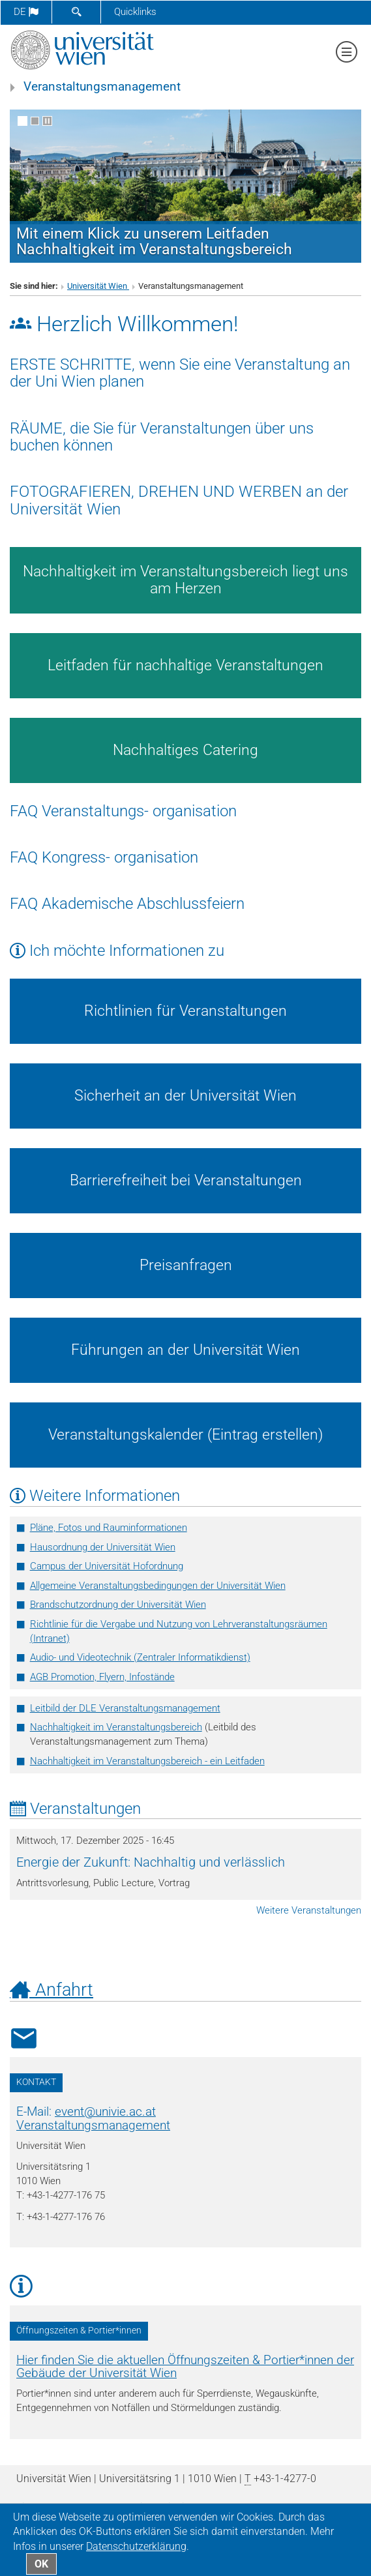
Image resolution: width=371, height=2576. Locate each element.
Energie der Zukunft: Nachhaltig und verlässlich (150, 1862)
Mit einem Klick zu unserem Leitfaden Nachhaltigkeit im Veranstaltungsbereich (154, 241)
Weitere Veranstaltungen (308, 1910)
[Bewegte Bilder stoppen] (47, 121)
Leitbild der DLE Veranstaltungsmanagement (125, 1708)
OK (41, 2564)
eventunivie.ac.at (105, 2112)
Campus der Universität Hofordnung (106, 1566)
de (26, 12)
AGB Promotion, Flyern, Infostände (102, 1677)
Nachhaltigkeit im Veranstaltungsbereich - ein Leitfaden (147, 1761)
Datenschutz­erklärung (136, 2546)
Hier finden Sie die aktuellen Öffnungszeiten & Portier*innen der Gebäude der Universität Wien (185, 2367)
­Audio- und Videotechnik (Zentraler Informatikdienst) (140, 1657)
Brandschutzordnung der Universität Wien (118, 1604)
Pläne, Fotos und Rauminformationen (108, 1527)
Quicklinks (135, 12)
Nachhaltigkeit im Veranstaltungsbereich (116, 1727)
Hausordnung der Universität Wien (102, 1547)
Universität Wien (98, 286)
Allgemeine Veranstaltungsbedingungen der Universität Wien (158, 1585)
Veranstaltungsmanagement (102, 87)
